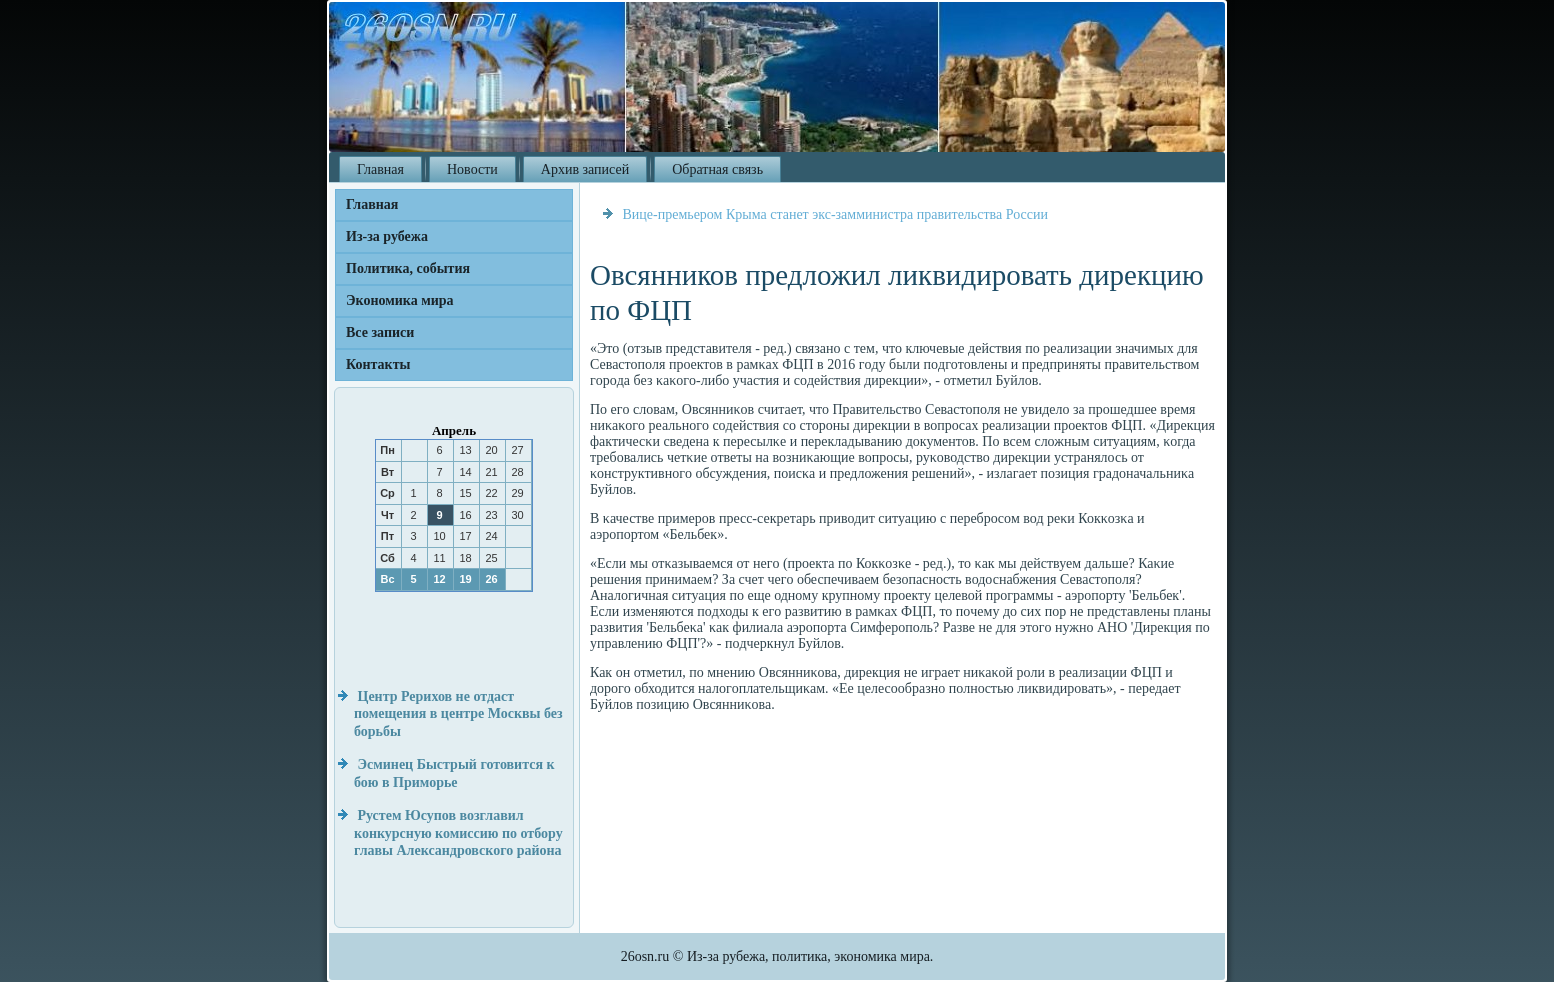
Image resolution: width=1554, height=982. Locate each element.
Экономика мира (400, 300)
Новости (472, 169)
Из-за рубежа (387, 236)
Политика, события (408, 268)
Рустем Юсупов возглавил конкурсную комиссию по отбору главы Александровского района (458, 833)
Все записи (380, 332)
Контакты (378, 364)
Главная (380, 169)
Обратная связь (717, 169)
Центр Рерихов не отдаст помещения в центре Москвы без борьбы (458, 714)
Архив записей (585, 169)
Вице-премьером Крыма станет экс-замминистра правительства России (835, 214)
